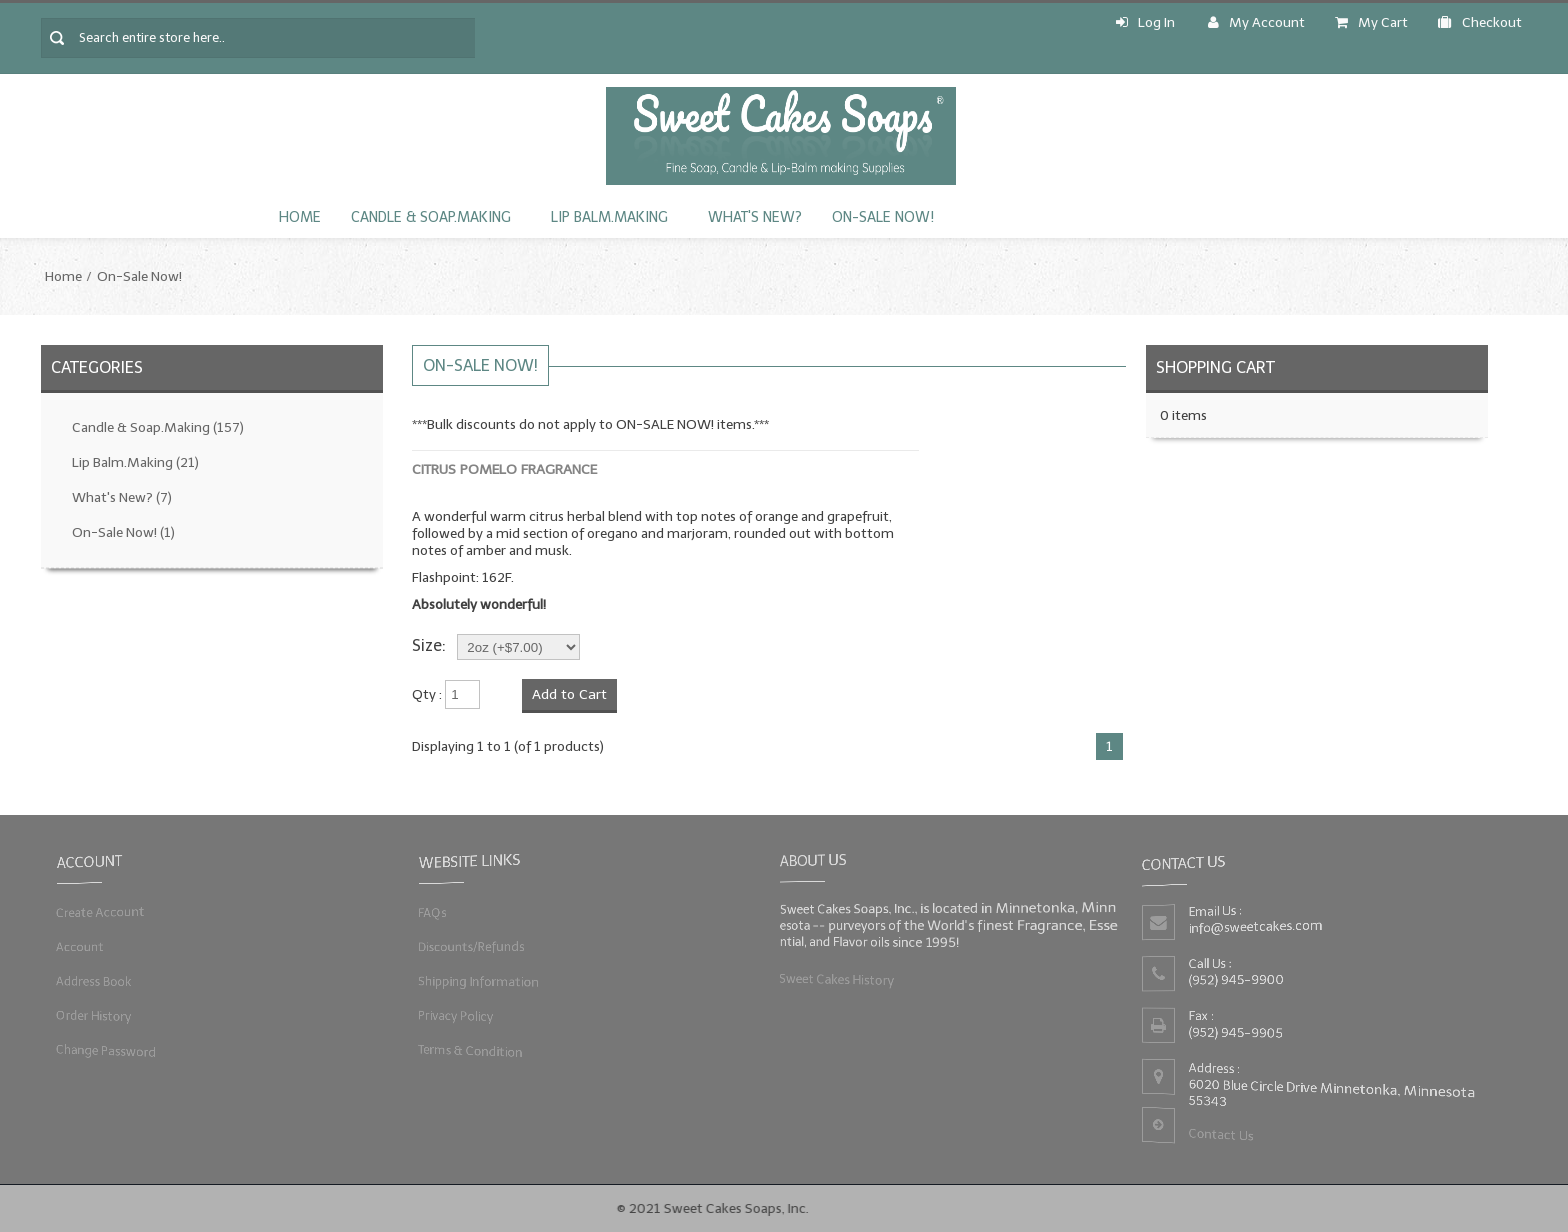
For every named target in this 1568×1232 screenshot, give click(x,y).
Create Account (99, 912)
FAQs (430, 912)
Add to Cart (569, 694)
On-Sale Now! (883, 217)
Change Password (104, 1049)
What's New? (755, 217)
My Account (1256, 22)
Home (300, 217)
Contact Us (1220, 1135)
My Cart (1371, 22)
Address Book (92, 981)
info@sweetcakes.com (1255, 926)
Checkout (1480, 22)
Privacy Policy (454, 1015)
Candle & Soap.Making (431, 217)
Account (78, 946)
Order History (92, 1015)
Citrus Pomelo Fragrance (504, 469)
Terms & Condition (469, 1049)
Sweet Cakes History (835, 978)
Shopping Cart (1215, 367)
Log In (1145, 22)
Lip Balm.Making (609, 217)
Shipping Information (477, 981)
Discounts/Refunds (470, 946)
